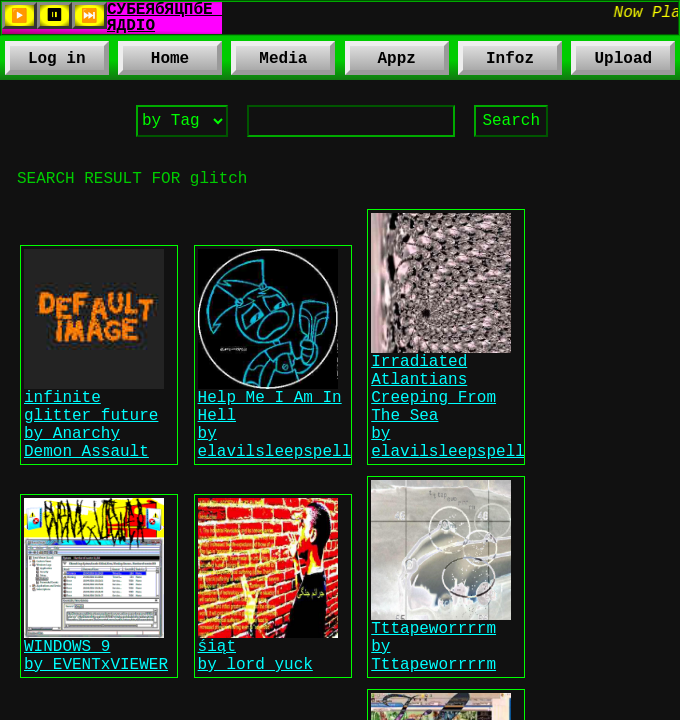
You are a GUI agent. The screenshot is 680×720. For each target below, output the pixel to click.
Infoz (496, 62)
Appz (380, 62)
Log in (57, 61)
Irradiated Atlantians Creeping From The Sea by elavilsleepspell (448, 438)
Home (170, 61)
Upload (624, 61)
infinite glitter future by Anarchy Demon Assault (94, 460)
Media (269, 62)
